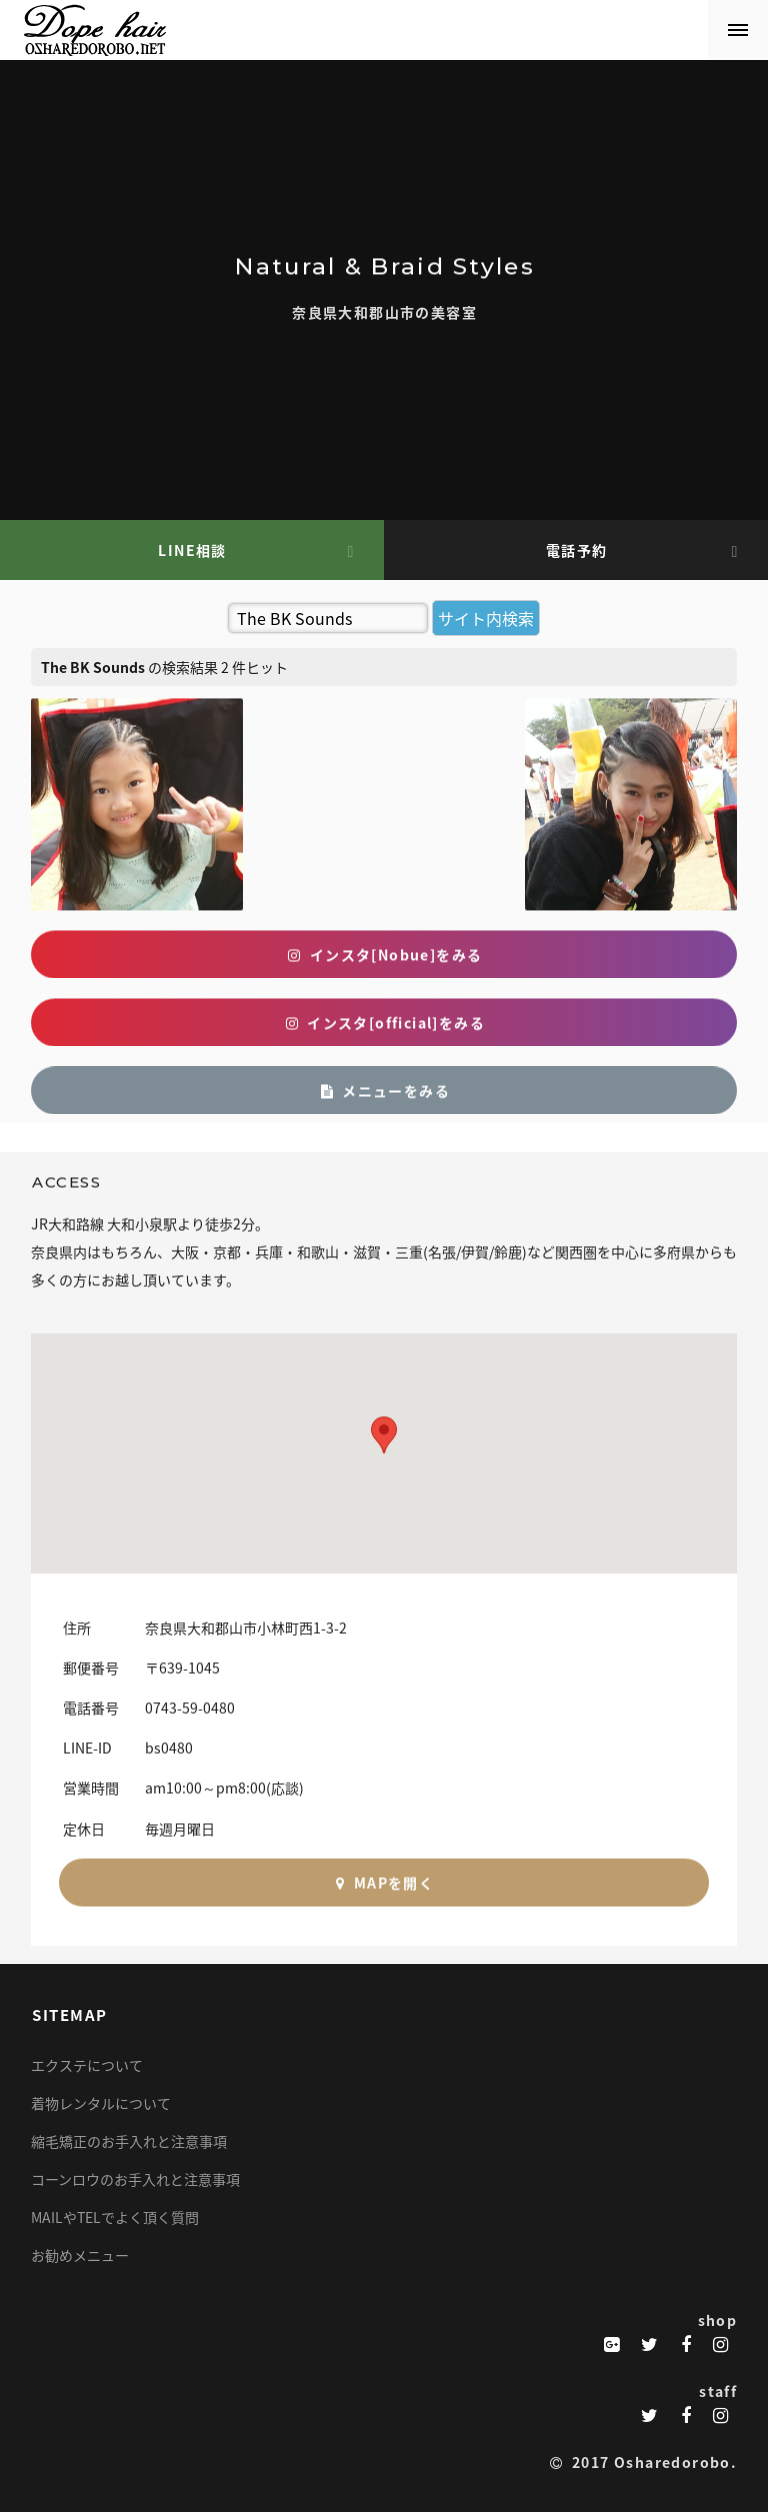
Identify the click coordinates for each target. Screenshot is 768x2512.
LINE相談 (192, 550)
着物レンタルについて (101, 2103)
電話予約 (577, 550)
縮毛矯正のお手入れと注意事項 (129, 2141)
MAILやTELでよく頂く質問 (115, 2217)
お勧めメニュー (80, 2255)
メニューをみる (384, 1108)
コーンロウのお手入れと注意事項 (135, 2179)
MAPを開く (384, 1900)
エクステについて (87, 2065)
